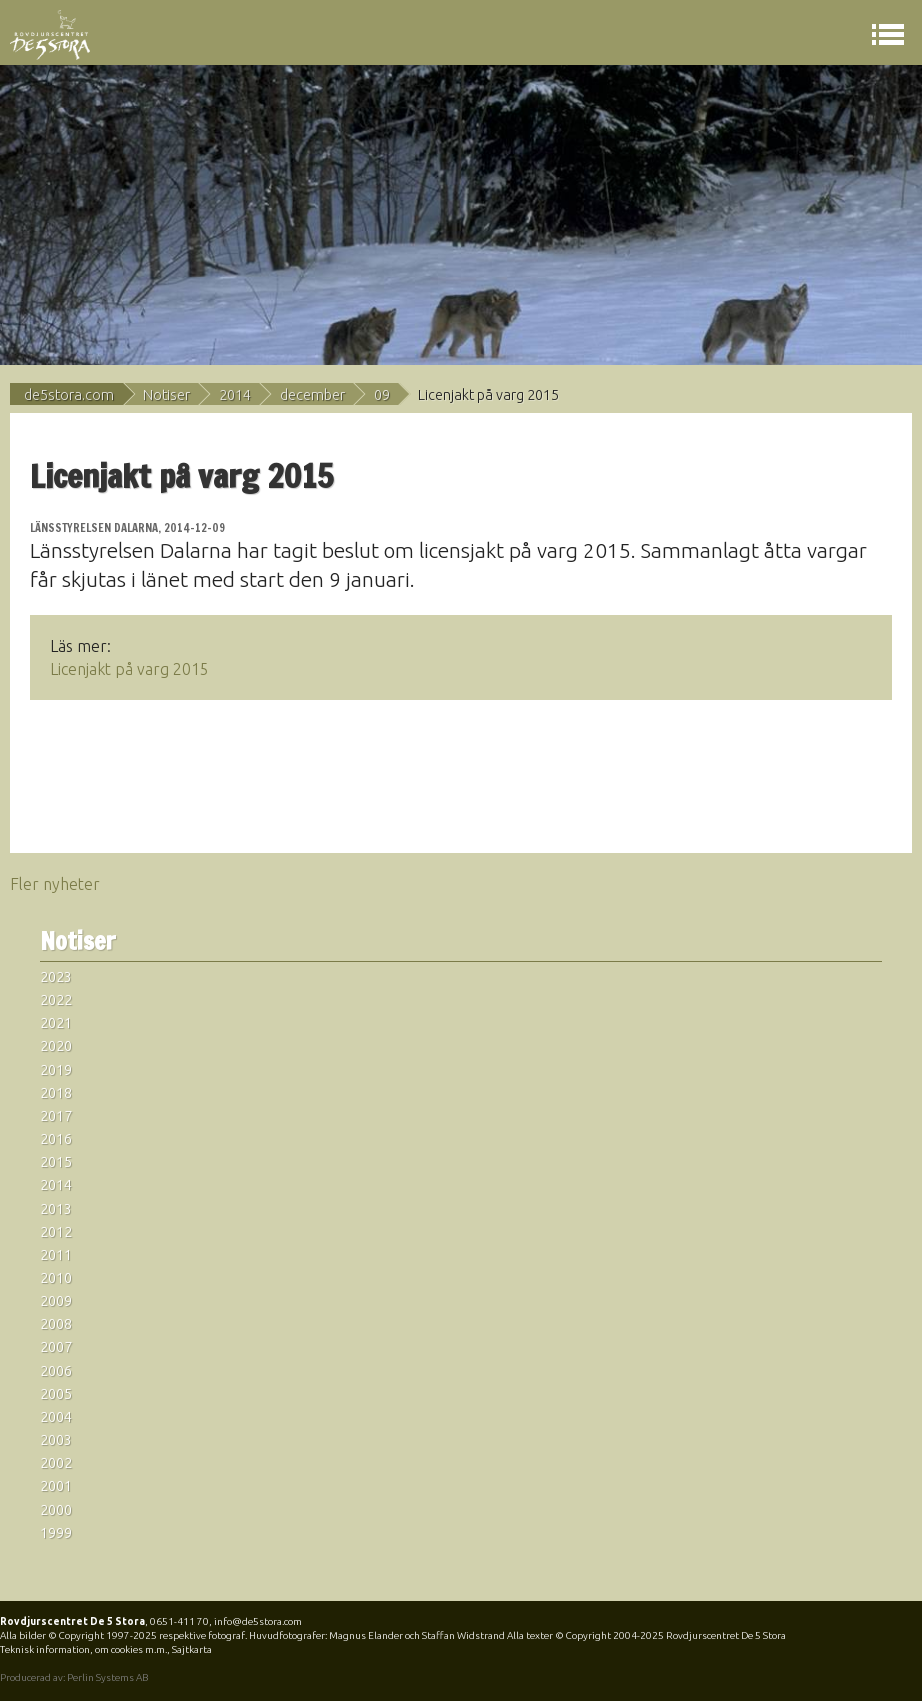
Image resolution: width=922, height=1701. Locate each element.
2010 (56, 1278)
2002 (56, 1463)
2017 (56, 1116)
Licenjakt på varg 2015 (129, 669)
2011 (56, 1255)
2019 (56, 1070)
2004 (56, 1417)
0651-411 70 (179, 1621)
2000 (56, 1510)
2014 (235, 395)
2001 (56, 1486)
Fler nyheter (55, 884)
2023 (56, 977)
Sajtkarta (192, 1649)
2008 (56, 1324)
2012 (56, 1232)
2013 (56, 1209)
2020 (56, 1046)
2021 (56, 1023)
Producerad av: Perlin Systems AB (74, 1677)
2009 (56, 1301)
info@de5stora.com (258, 1621)
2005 (56, 1394)
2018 (56, 1093)
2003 (56, 1440)
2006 (56, 1371)
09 (382, 395)
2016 (56, 1139)
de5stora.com (69, 395)
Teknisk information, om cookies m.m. (83, 1649)
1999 (56, 1533)
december (312, 395)
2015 (56, 1162)
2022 (56, 1000)
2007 (56, 1347)
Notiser (166, 395)
